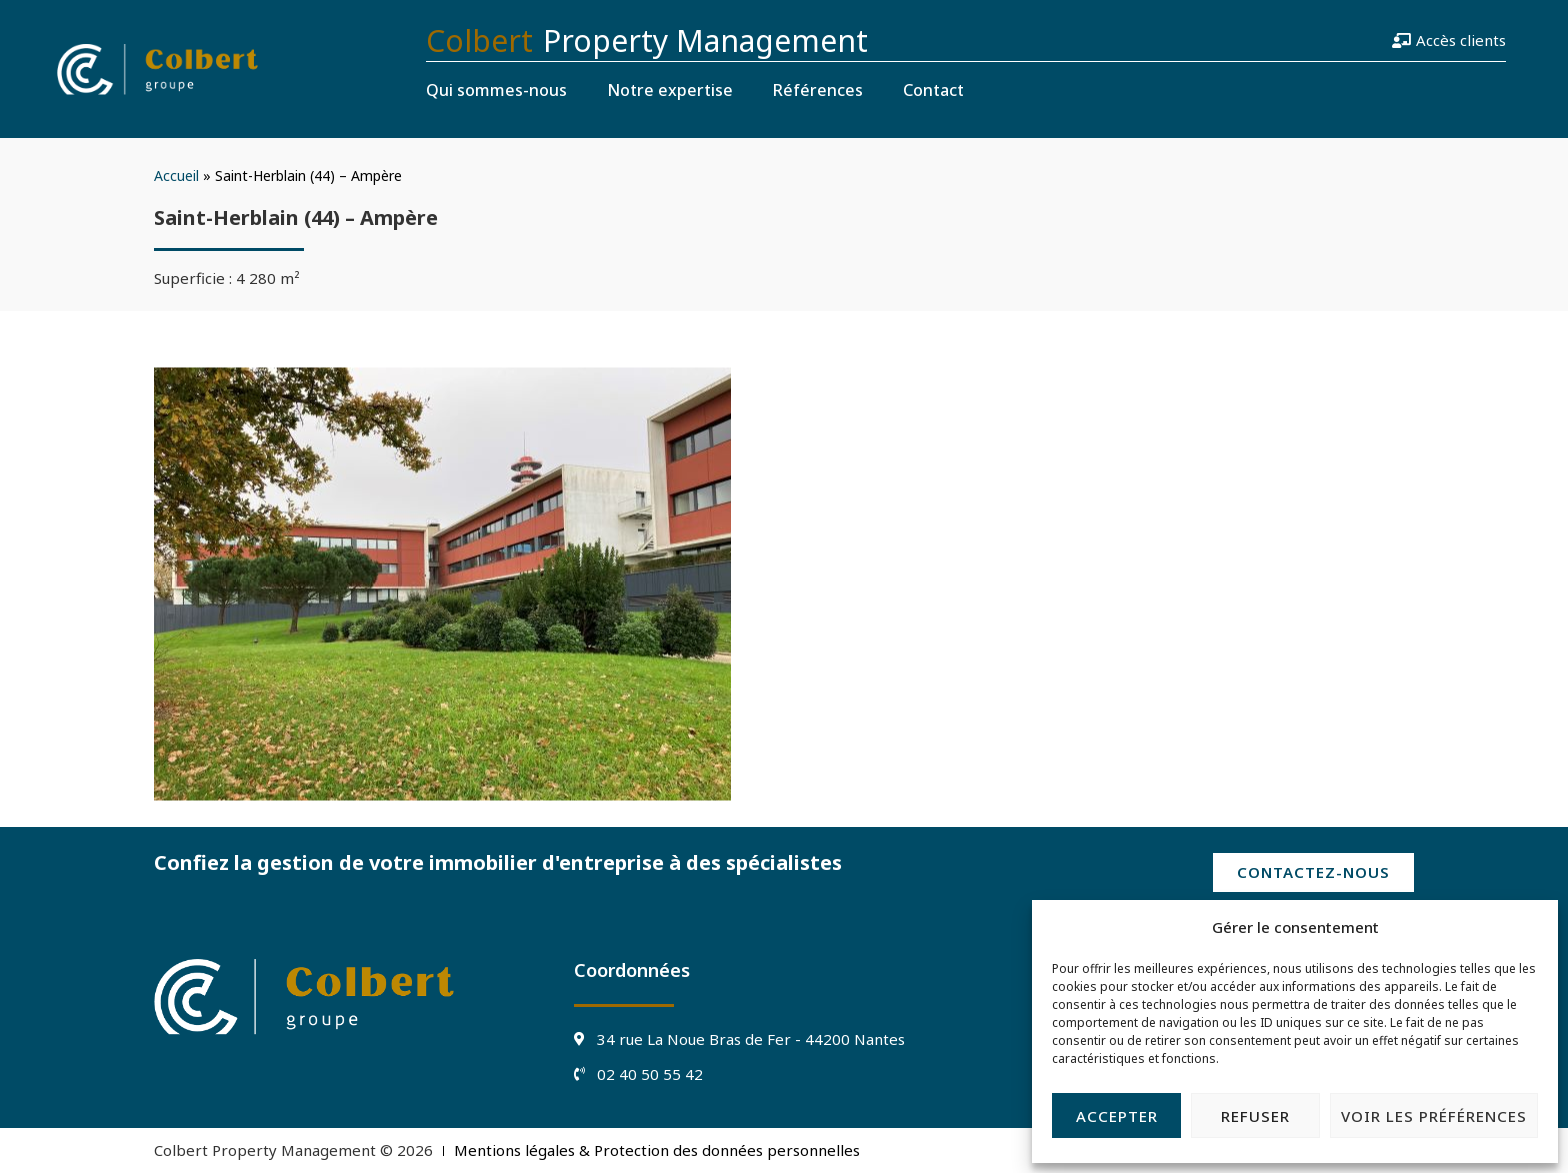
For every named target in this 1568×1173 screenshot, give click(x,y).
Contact (933, 90)
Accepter (1117, 1116)
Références (818, 90)
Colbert (479, 40)
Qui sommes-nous (496, 90)
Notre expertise (670, 90)
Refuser (1255, 1116)
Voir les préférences (1434, 1116)
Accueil (176, 175)
